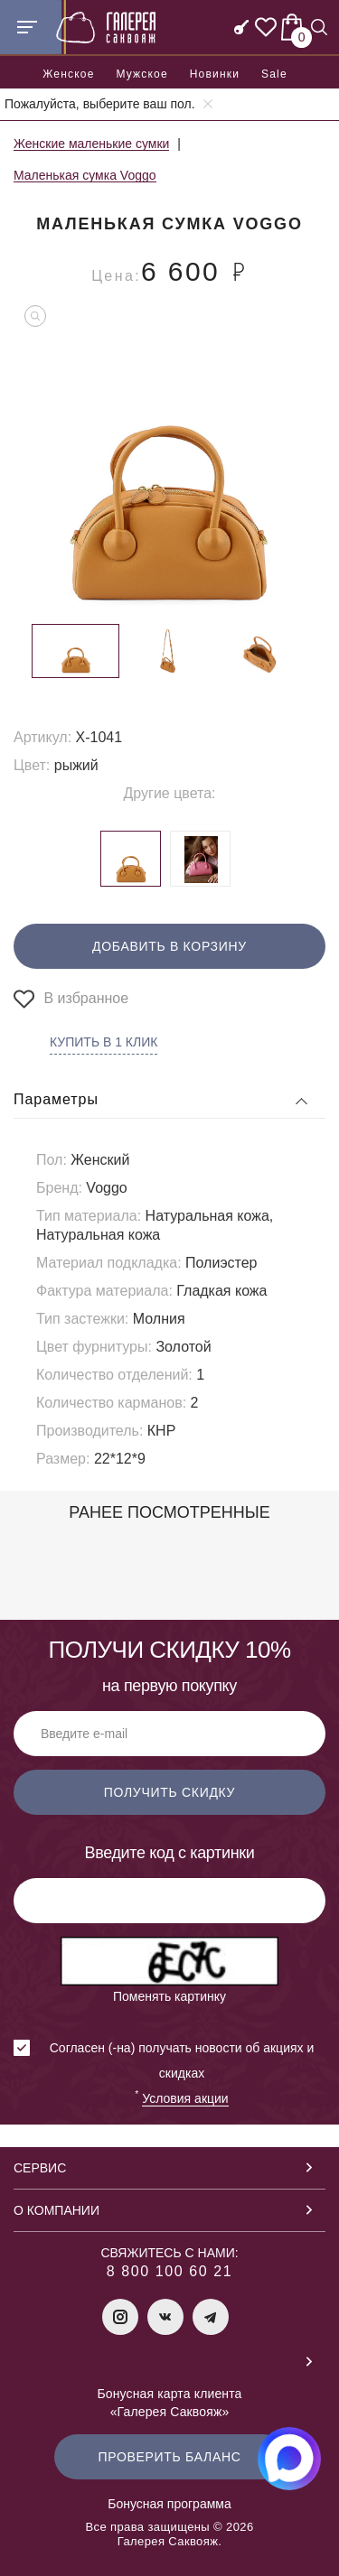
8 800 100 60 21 (170, 2271)
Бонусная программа (169, 2504)
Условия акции (185, 2098)
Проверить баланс (169, 2457)
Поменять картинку (169, 1996)
